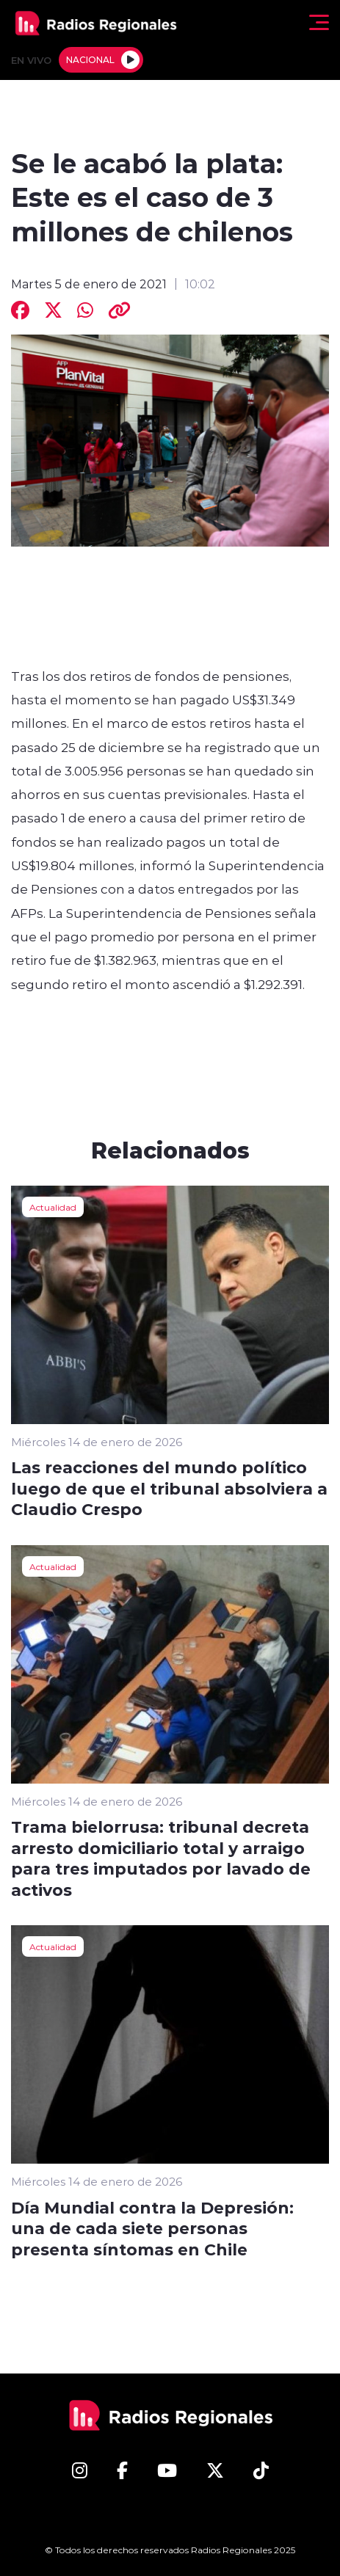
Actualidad (52, 1207)
